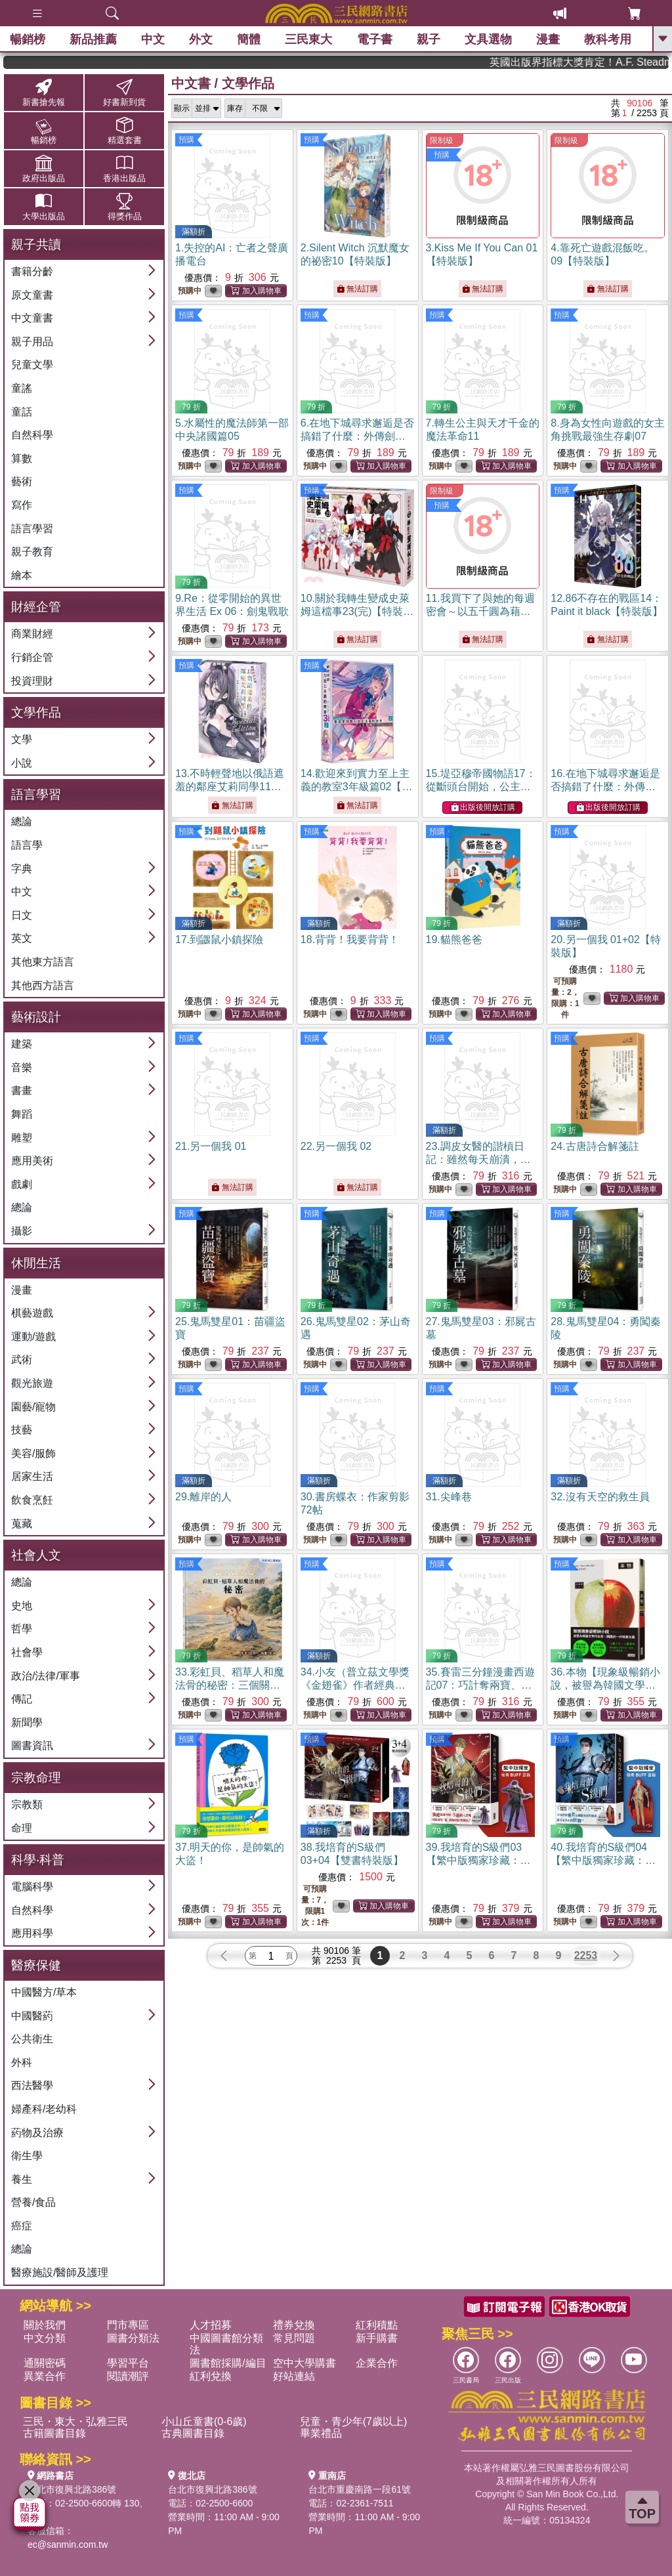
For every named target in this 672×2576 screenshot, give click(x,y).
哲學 (21, 1628)
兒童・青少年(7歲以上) (354, 2421)
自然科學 (32, 434)
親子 (428, 39)
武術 (21, 1359)
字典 (21, 868)
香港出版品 (124, 168)
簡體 (249, 39)
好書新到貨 (124, 92)
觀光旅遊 (32, 1383)
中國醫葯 (32, 2015)
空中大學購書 (304, 2363)
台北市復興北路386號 (72, 2489)
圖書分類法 (133, 2338)
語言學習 (32, 528)
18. (350, 939)
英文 (21, 938)
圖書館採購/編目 (228, 2363)
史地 (21, 1605)
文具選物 (488, 39)
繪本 (21, 575)
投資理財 (32, 680)
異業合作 (45, 2376)
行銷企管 (32, 657)
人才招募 (211, 2325)
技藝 (21, 1429)
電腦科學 (32, 1886)
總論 (21, 821)
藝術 (21, 481)
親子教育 (32, 551)
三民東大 (308, 39)
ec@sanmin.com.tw (68, 2544)
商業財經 (32, 633)
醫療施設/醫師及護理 (59, 2272)
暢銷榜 (27, 39)
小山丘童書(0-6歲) (204, 2421)
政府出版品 (43, 168)
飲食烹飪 (32, 1500)
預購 (186, 139)
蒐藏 (21, 1523)
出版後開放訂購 (483, 807)
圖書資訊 (32, 1745)
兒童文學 (32, 364)
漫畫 (548, 39)
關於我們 (45, 2325)
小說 (21, 763)
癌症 (21, 2225)
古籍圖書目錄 (54, 2433)
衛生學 (27, 2155)
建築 (21, 1043)
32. (600, 1496)
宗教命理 (36, 1777)
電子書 (374, 39)
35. (480, 1685)
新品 (93, 39)
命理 (21, 1828)
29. (203, 1496)
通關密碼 (45, 2363)
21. (211, 1146)
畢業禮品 (321, 2433)
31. (449, 1496)
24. (595, 1146)
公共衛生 (32, 2038)
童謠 (21, 388)
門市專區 (128, 2325)
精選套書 (124, 130)
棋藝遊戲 (32, 1313)
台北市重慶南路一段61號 (359, 2489)
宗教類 (27, 1804)
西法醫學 (32, 2085)
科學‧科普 (37, 1860)
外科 (21, 2062)
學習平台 (128, 2363)
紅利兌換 (211, 2376)
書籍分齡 (32, 271)
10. (357, 611)
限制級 (441, 140)
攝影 (21, 1230)
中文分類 (45, 2338)
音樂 (21, 1067)
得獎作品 (124, 206)
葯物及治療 (37, 2132)
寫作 (21, 505)
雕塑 (21, 1137)
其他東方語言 (42, 961)
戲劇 (21, 1184)
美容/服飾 (33, 1453)
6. (357, 436)
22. (336, 1146)
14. (357, 786)
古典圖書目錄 (192, 2433)
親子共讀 (36, 244)
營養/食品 (33, 2202)
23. (478, 1159)
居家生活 (32, 1476)
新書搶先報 (43, 92)
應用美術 (32, 1160)
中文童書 (32, 318)
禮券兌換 (294, 2325)
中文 (153, 39)
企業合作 (377, 2363)
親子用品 (32, 341)
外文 (201, 39)
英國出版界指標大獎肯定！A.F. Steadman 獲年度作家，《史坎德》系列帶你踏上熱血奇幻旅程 (614, 62)
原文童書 (32, 295)
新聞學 (27, 1722)
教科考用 (607, 39)
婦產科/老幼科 (44, 2109)
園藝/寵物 (33, 1406)
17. (219, 939)
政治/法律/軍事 (45, 1675)
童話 (21, 411)
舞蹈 (21, 1114)
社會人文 (36, 1555)
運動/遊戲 (33, 1336)
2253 (586, 1955)
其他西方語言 (42, 985)
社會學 (27, 1652)
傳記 (21, 1698)
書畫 (21, 1090)
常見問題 (294, 2338)
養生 (21, 2179)
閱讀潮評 (128, 2376)
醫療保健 (36, 1965)
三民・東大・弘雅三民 (75, 2421)
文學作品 (36, 712)
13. (229, 786)
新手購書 (377, 2338)
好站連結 (294, 2376)
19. (454, 939)
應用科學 (32, 1933)
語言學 (27, 845)
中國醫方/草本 (44, 1992)
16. (605, 786)
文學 (21, 739)
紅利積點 (377, 2325)
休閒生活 (36, 1263)
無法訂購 (357, 288)
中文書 (191, 83)
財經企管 (36, 607)
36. (605, 1685)
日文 (21, 915)
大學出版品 (43, 206)
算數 (21, 458)
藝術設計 (36, 1017)
